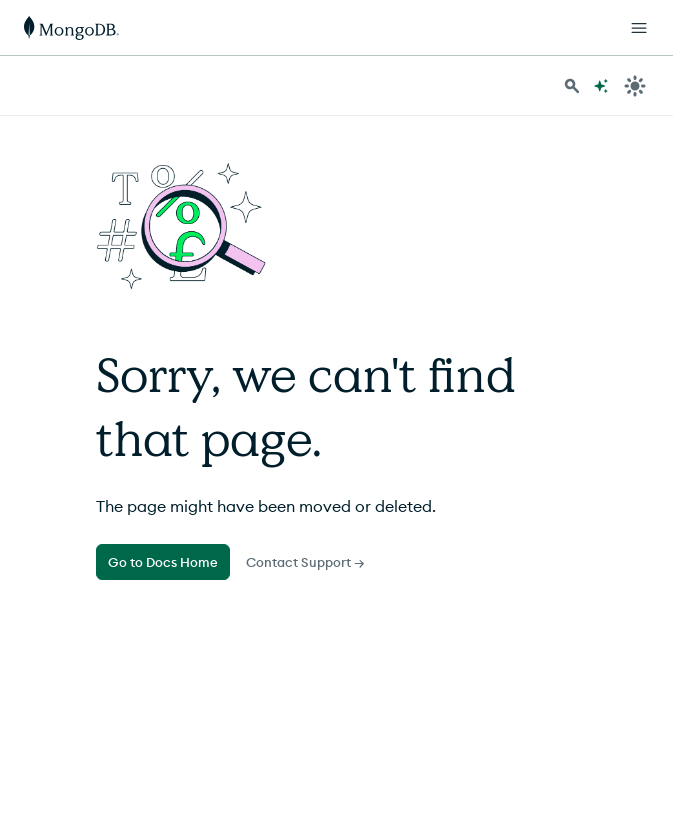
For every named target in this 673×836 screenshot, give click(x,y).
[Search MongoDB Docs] (572, 86)
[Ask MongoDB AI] (601, 86)
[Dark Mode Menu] (635, 86)
